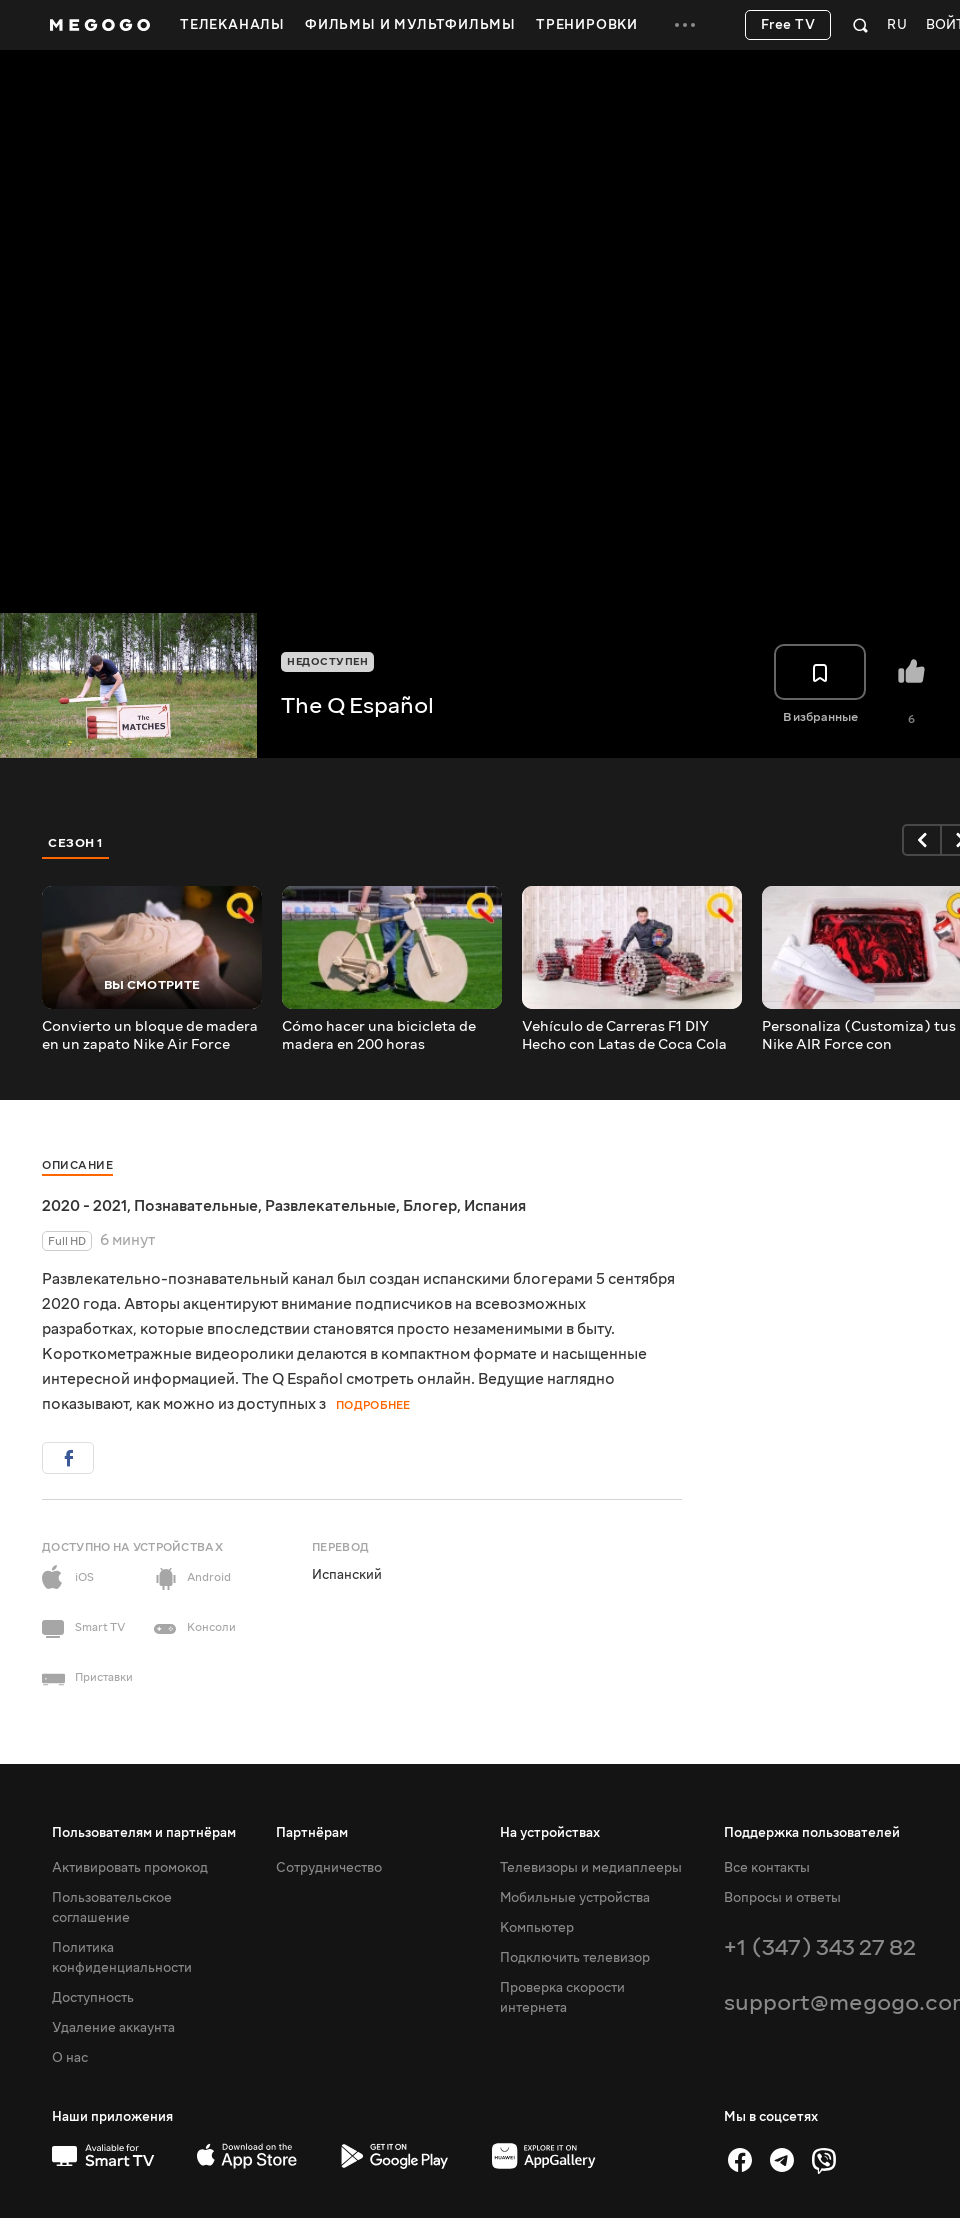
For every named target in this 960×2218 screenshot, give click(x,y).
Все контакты (767, 1868)
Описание (77, 1165)
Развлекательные (330, 1206)
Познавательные (196, 1206)
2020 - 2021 (84, 1206)
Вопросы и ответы (782, 1898)
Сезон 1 (76, 843)
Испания (495, 1206)
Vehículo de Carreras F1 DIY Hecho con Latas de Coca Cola (624, 1036)
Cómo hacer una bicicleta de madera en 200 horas (379, 1036)
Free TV (788, 25)
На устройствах (550, 1833)
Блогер (430, 1206)
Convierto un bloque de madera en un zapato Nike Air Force (150, 1036)
